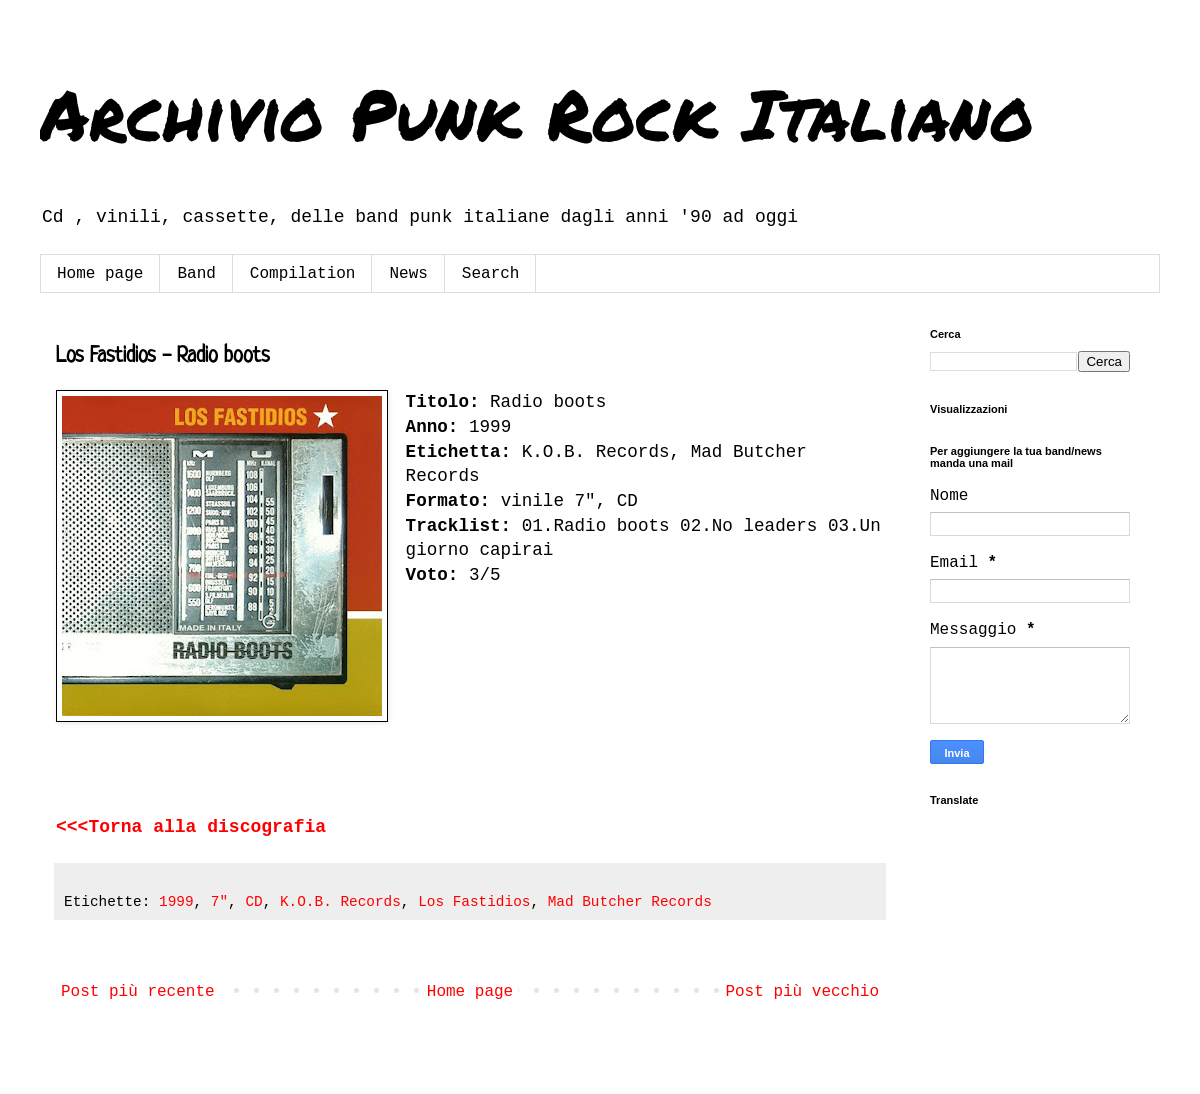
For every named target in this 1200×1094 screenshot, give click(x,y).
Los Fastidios (474, 902)
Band (196, 274)
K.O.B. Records (340, 902)
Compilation (303, 274)
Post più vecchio (802, 992)
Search (491, 274)
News (408, 274)
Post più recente (138, 992)
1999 (176, 902)
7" (219, 902)
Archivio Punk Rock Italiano (537, 113)
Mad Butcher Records (630, 902)
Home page (100, 274)
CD (253, 902)
